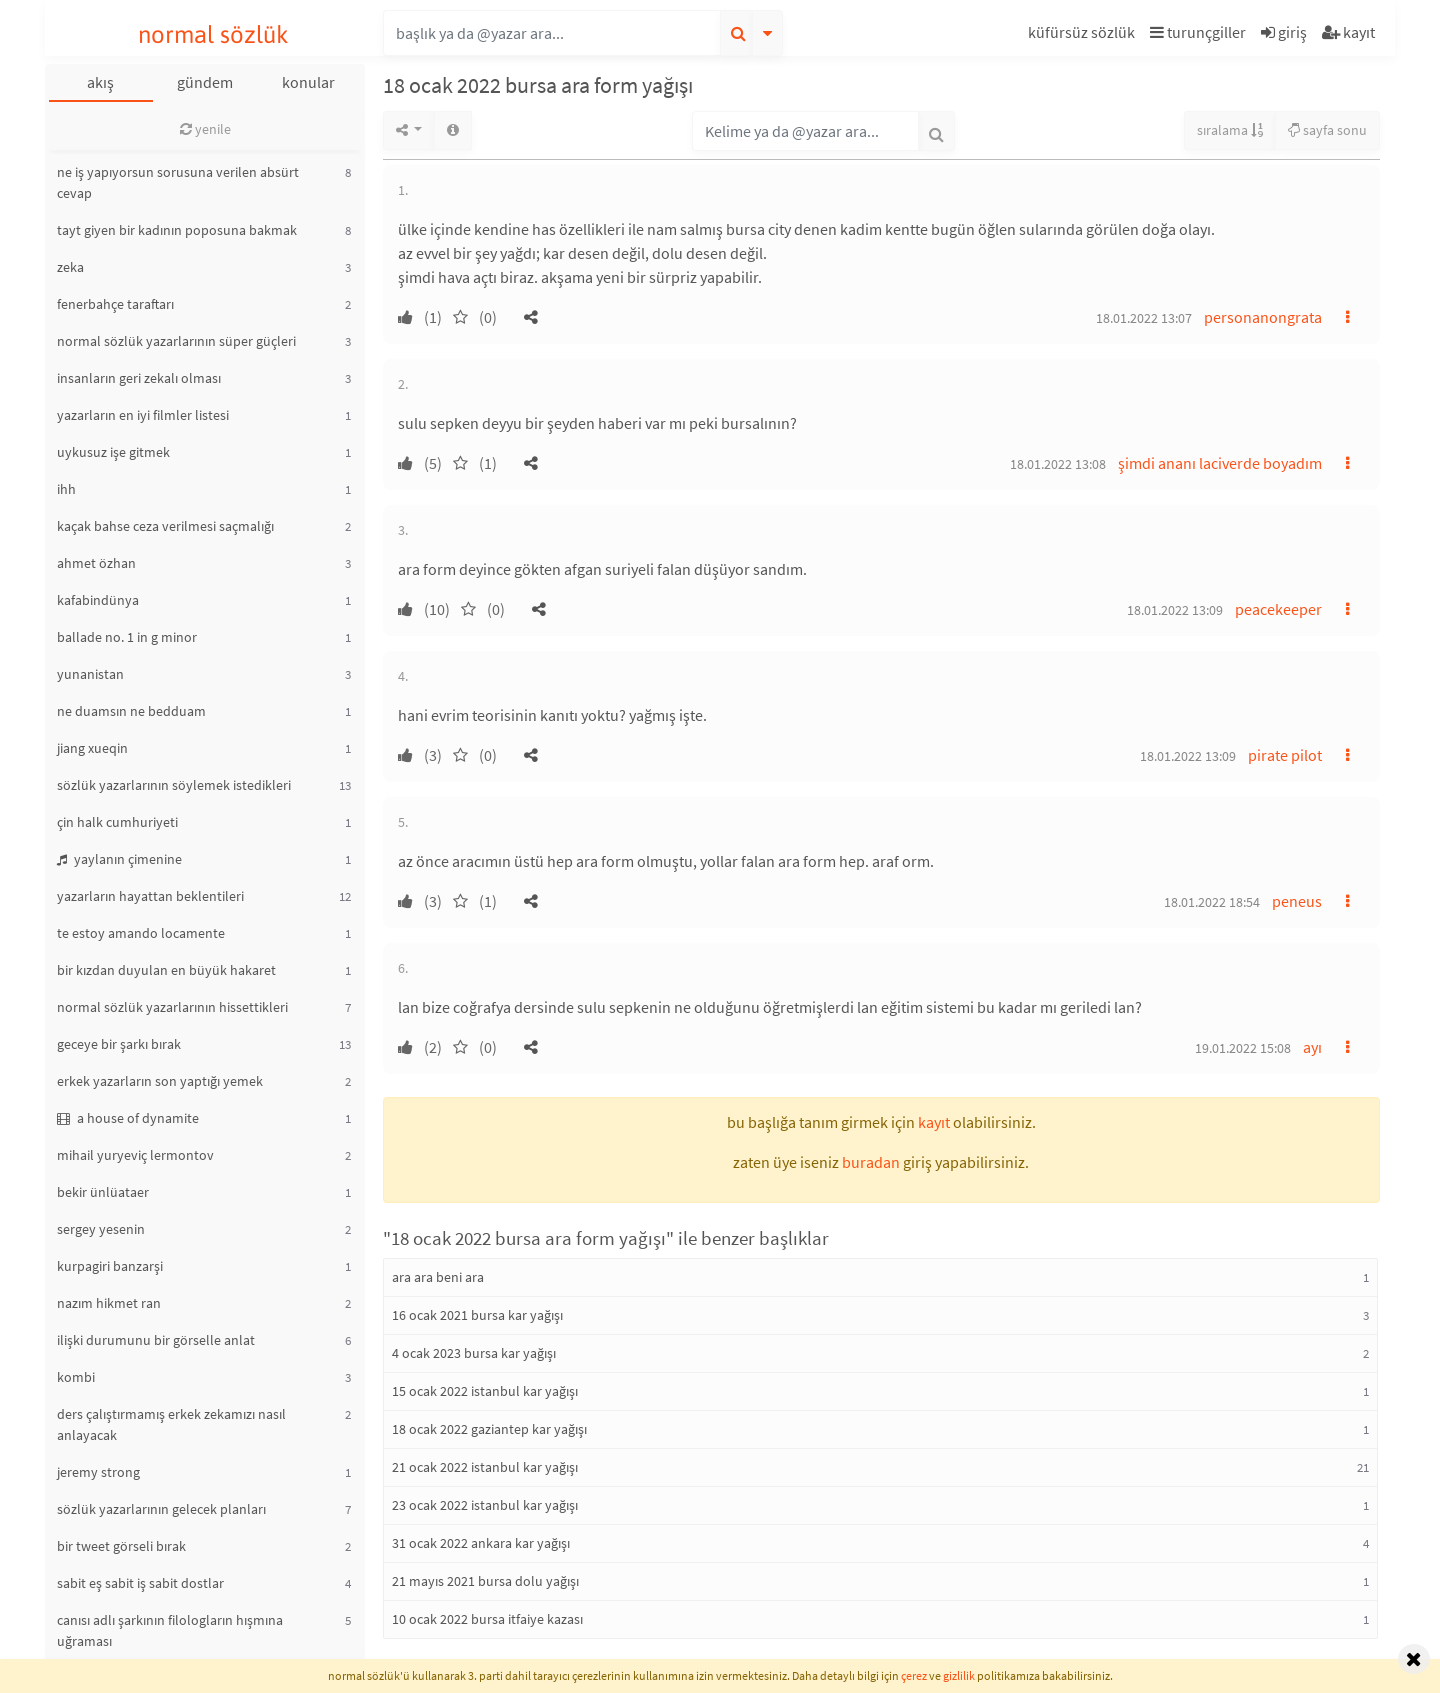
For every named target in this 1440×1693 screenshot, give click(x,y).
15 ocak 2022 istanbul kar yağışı (485, 1391)
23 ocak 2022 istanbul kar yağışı (485, 1505)
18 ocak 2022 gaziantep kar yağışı (489, 1429)
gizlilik (959, 1675)
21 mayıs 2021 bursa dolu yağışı (485, 1581)
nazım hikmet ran (109, 1303)
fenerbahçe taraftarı (115, 304)
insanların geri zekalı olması (139, 378)
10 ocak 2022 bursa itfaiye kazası (487, 1619)
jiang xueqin (92, 748)
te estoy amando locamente (141, 933)
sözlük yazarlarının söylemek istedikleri (174, 785)
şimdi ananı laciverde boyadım (1220, 463)
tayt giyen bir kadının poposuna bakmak (177, 230)
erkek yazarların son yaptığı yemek (160, 1081)
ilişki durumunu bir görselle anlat (156, 1340)
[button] (1084, 35)
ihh (66, 489)
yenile (205, 129)
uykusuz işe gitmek (113, 452)
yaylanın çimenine (119, 859)
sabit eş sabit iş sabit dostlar (140, 1583)
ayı (1312, 1047)
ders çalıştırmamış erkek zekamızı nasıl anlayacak (171, 1424)
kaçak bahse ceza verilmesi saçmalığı (165, 526)
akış (100, 82)
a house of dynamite (128, 1118)
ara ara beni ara (438, 1277)
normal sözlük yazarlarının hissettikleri (172, 1007)
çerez (914, 1675)
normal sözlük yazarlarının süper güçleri (176, 341)
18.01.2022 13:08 (1058, 464)
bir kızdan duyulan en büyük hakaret (166, 970)
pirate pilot (1285, 755)
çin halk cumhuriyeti (117, 822)
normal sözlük (213, 34)
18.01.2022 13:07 (1144, 318)
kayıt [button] (934, 1122)
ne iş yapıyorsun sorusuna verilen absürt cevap (178, 182)
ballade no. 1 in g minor (127, 637)
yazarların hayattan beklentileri (150, 896)
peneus (1297, 901)
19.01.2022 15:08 (1243, 1048)
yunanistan (90, 674)
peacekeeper (1278, 609)
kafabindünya (98, 600)
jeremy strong (98, 1472)
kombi (76, 1377)
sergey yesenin (101, 1229)
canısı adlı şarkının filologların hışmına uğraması (170, 1630)
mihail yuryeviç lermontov (135, 1155)
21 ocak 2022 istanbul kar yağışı (485, 1467)
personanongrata (1263, 317)
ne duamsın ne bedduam (131, 711)
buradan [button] (871, 1162)
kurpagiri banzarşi (110, 1266)
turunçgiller (1198, 32)
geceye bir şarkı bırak (119, 1044)
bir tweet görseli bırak (121, 1546)
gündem (205, 82)
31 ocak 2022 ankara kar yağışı (481, 1543)
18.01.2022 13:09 (1175, 610)
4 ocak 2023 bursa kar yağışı (474, 1353)
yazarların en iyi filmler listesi (143, 415)
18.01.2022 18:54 (1212, 902)
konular (308, 82)
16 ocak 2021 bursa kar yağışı (477, 1315)
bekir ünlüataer (103, 1192)
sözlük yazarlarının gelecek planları (161, 1509)
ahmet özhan (96, 563)
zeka (70, 267)
